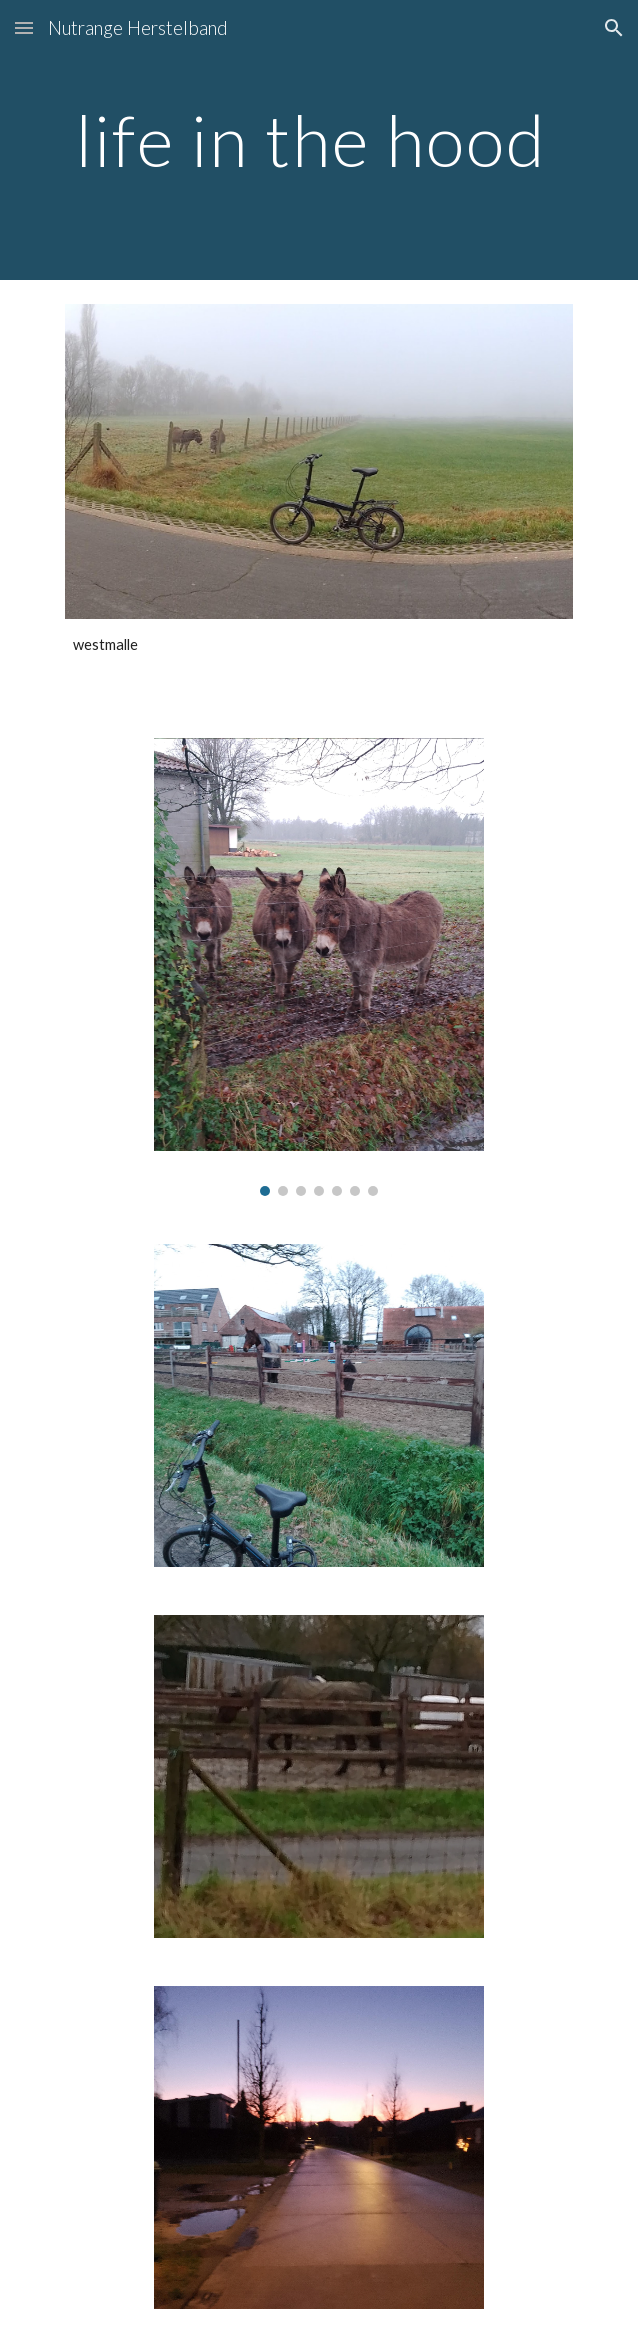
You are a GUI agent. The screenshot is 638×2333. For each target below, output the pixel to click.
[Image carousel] (318, 967)
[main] (318, 140)
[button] (24, 27)
